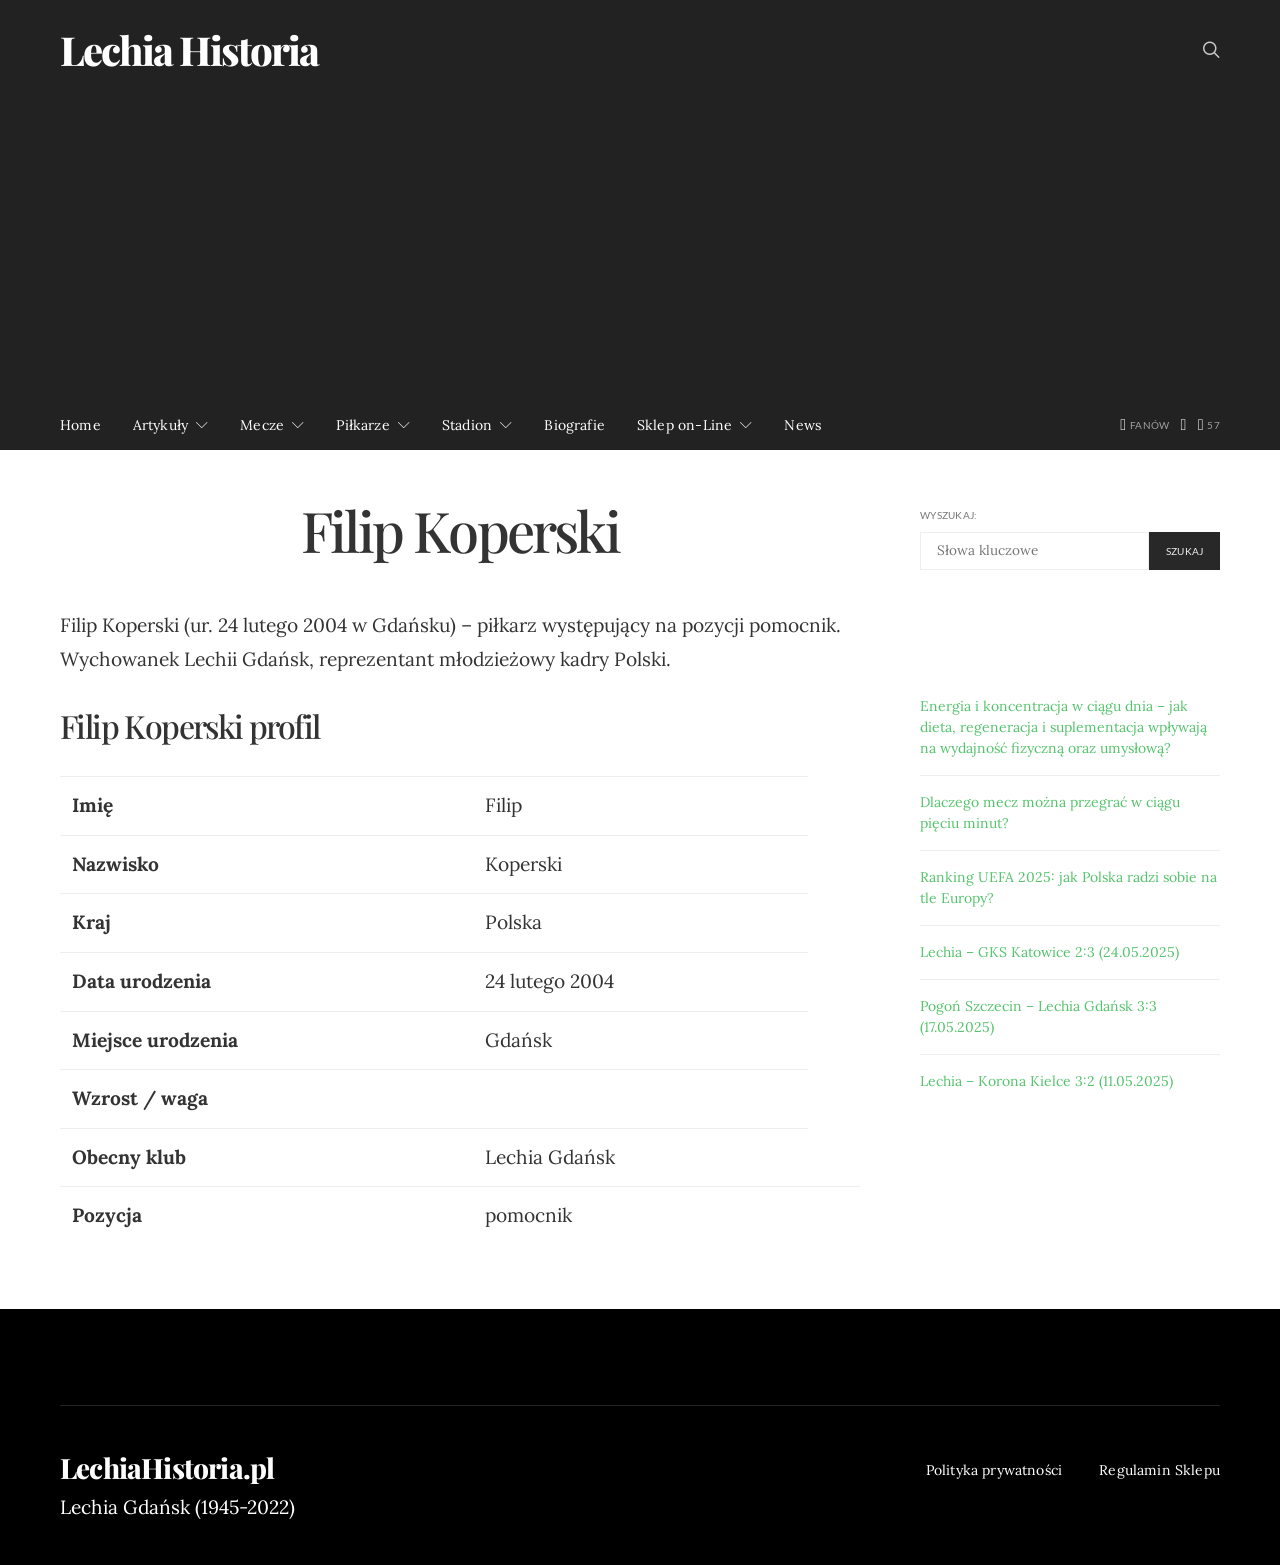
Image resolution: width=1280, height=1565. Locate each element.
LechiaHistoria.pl (167, 1468)
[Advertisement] (640, 250)
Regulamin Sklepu (1159, 1470)
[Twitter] (1184, 425)
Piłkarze (362, 425)
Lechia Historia (189, 49)
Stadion (467, 425)
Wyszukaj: (948, 515)
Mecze (262, 425)
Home (80, 425)
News (802, 425)
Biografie (574, 425)
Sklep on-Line (684, 425)
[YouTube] (1209, 425)
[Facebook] (1144, 425)
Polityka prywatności (994, 1470)
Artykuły (160, 425)
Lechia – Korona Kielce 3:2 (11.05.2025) (1046, 1081)
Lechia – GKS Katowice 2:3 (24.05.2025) (1049, 952)
